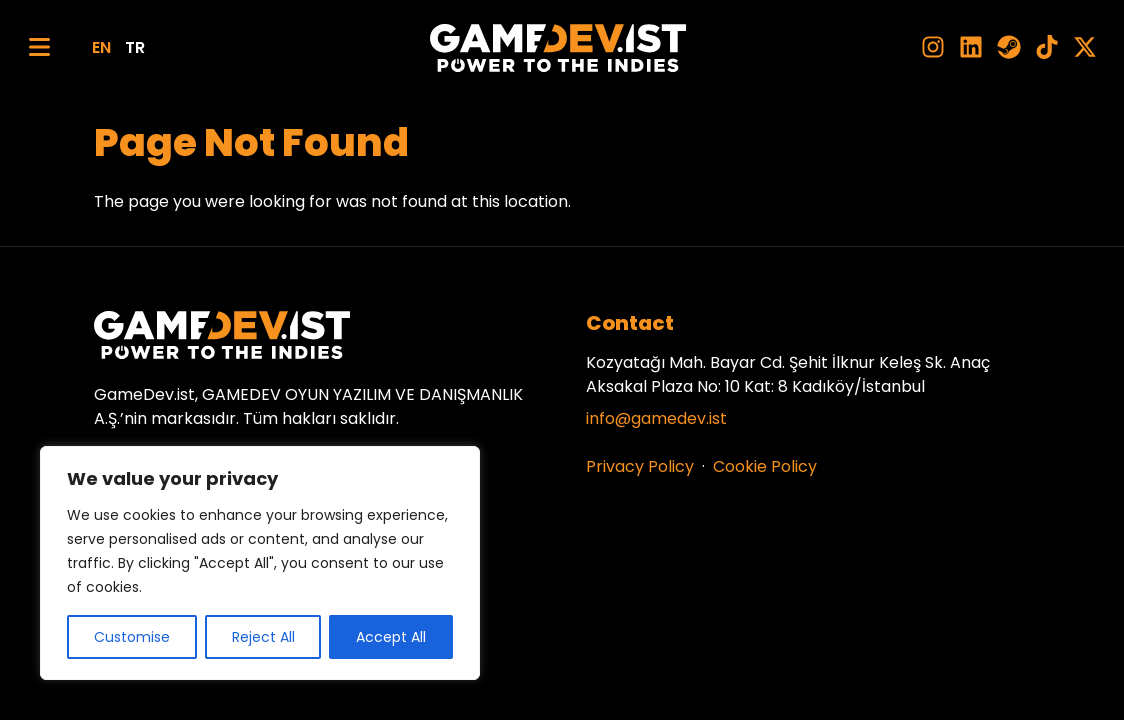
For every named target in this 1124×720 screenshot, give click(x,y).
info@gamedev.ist (656, 418)
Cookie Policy (765, 466)
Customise (132, 637)
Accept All (391, 637)
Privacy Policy (640, 466)
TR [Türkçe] (135, 47)
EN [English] (101, 47)
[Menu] (39, 47)
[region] (260, 563)
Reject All (263, 637)
